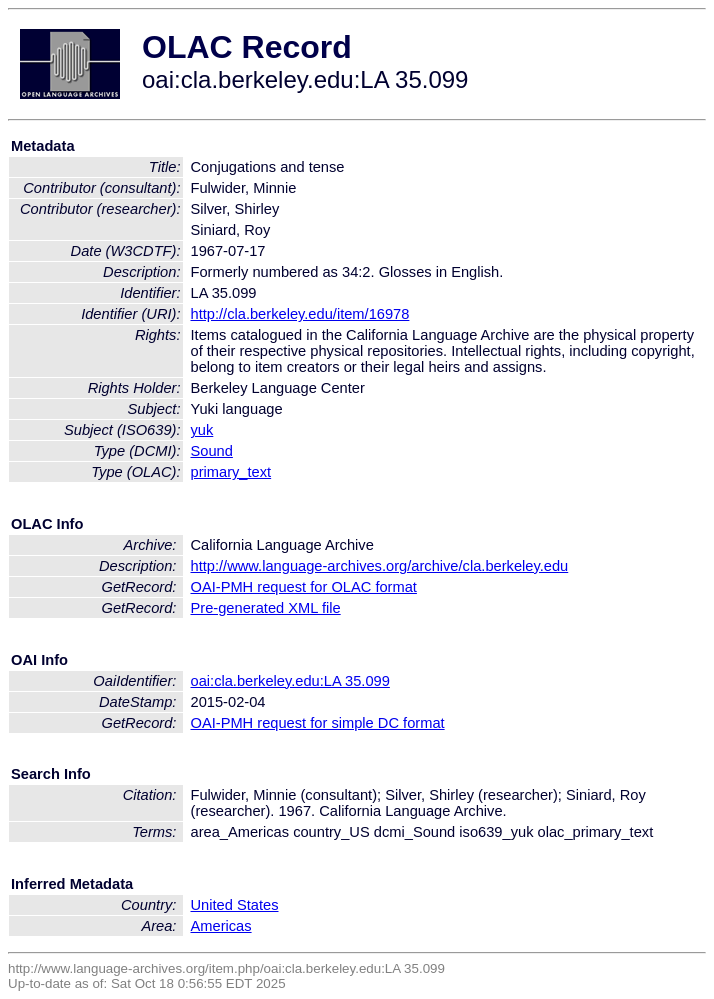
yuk (202, 430)
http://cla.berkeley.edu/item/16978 (300, 314)
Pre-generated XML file (266, 608)
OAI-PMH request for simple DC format (318, 723)
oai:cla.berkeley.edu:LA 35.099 (290, 681)
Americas (221, 926)
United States (235, 905)
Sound (212, 451)
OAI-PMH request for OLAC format (304, 587)
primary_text (231, 472)
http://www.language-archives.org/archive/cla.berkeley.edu (380, 566)
